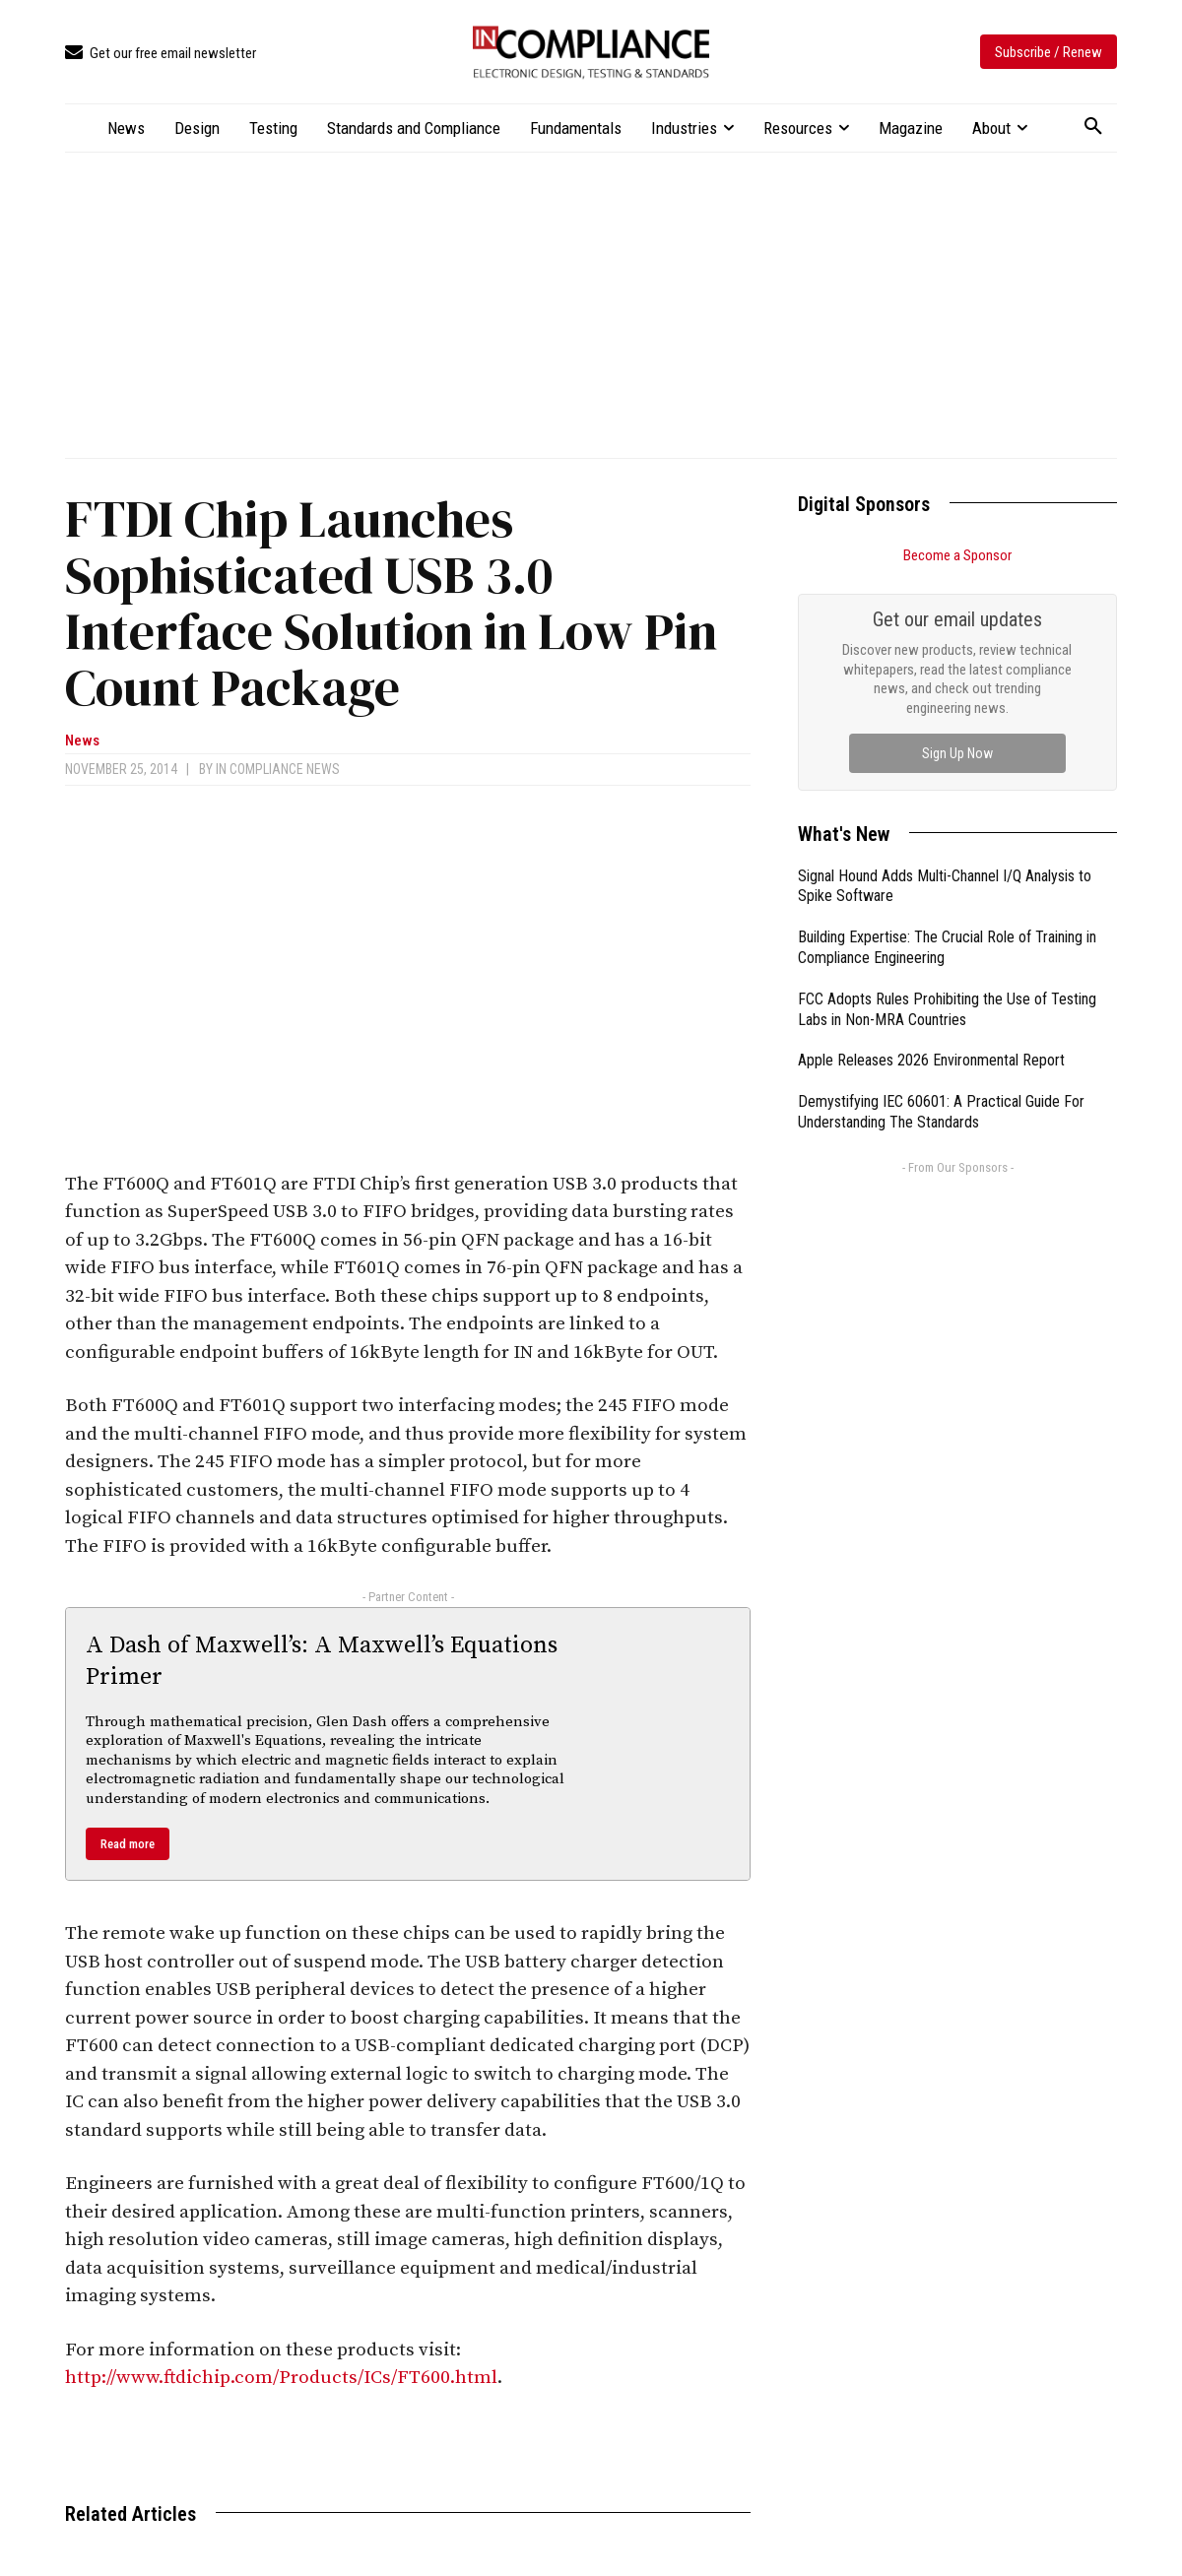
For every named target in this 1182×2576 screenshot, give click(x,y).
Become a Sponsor (957, 555)
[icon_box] (160, 53)
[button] (1093, 127)
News (82, 741)
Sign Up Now (957, 753)
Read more (127, 1843)
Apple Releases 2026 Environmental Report (931, 1060)
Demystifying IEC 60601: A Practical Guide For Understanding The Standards (941, 1111)
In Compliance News (278, 769)
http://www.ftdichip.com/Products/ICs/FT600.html (281, 2377)
